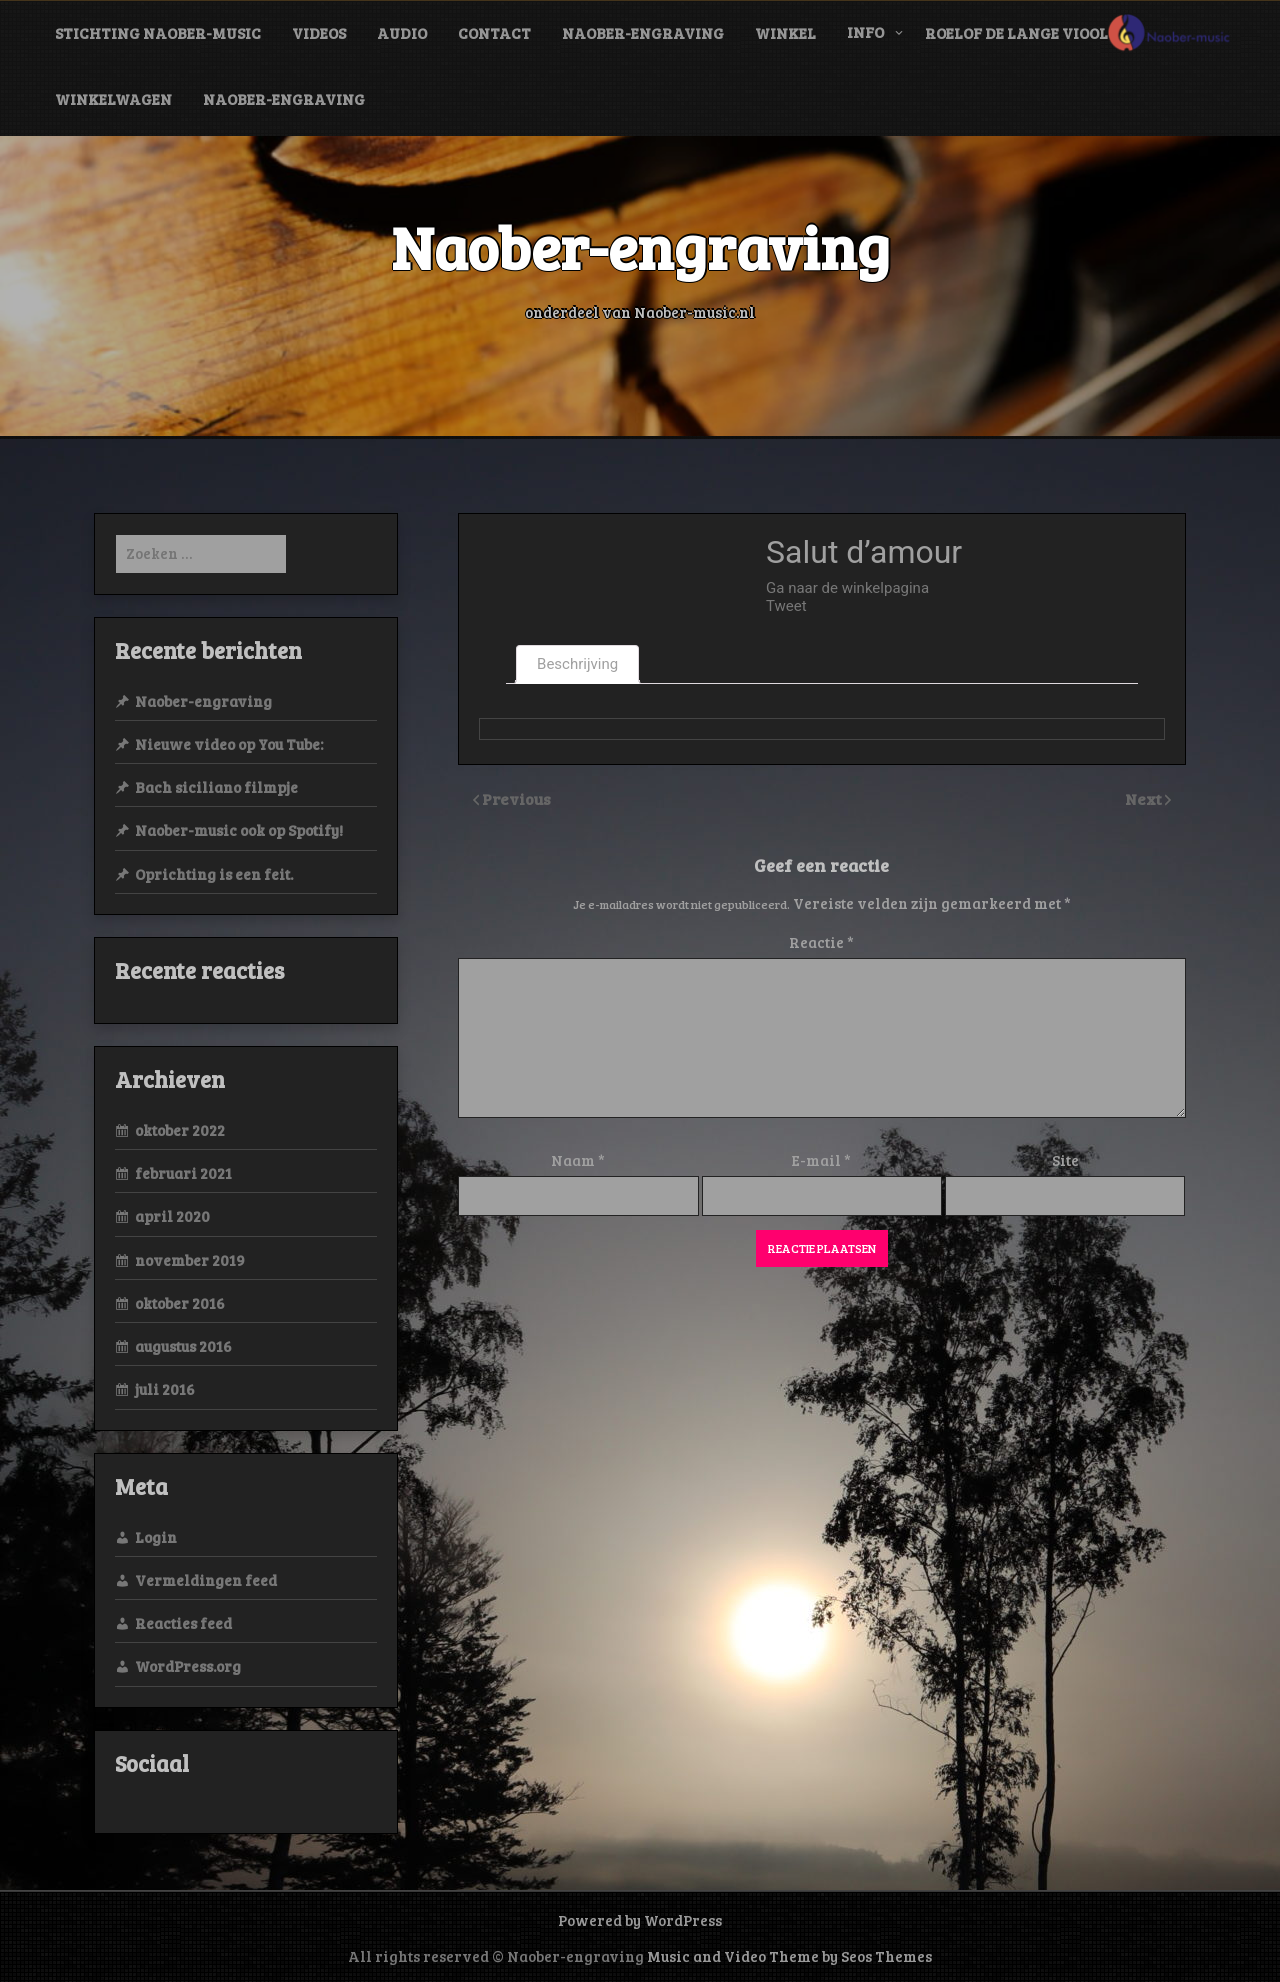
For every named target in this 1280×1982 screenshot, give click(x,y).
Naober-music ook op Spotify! (239, 830)
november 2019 (190, 1260)
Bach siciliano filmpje (216, 787)
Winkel (785, 33)
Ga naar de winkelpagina (847, 588)
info (865, 32)
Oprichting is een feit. (214, 874)
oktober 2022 (180, 1130)
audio (402, 33)
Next (1145, 798)
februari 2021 (183, 1173)
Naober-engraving (643, 33)
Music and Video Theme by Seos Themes (789, 1956)
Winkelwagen (113, 99)
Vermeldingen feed (206, 1580)
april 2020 (172, 1216)
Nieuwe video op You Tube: (229, 744)
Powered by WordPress (640, 1920)
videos (319, 33)
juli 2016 (165, 1389)
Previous (516, 798)
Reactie (821, 942)
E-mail (821, 1160)
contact (494, 33)
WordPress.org (188, 1666)
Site (1065, 1160)
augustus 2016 (183, 1346)
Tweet (786, 606)
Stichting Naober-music (158, 33)
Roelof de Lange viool (1016, 33)
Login (156, 1537)
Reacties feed (183, 1623)
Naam (578, 1160)
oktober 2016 (180, 1303)
